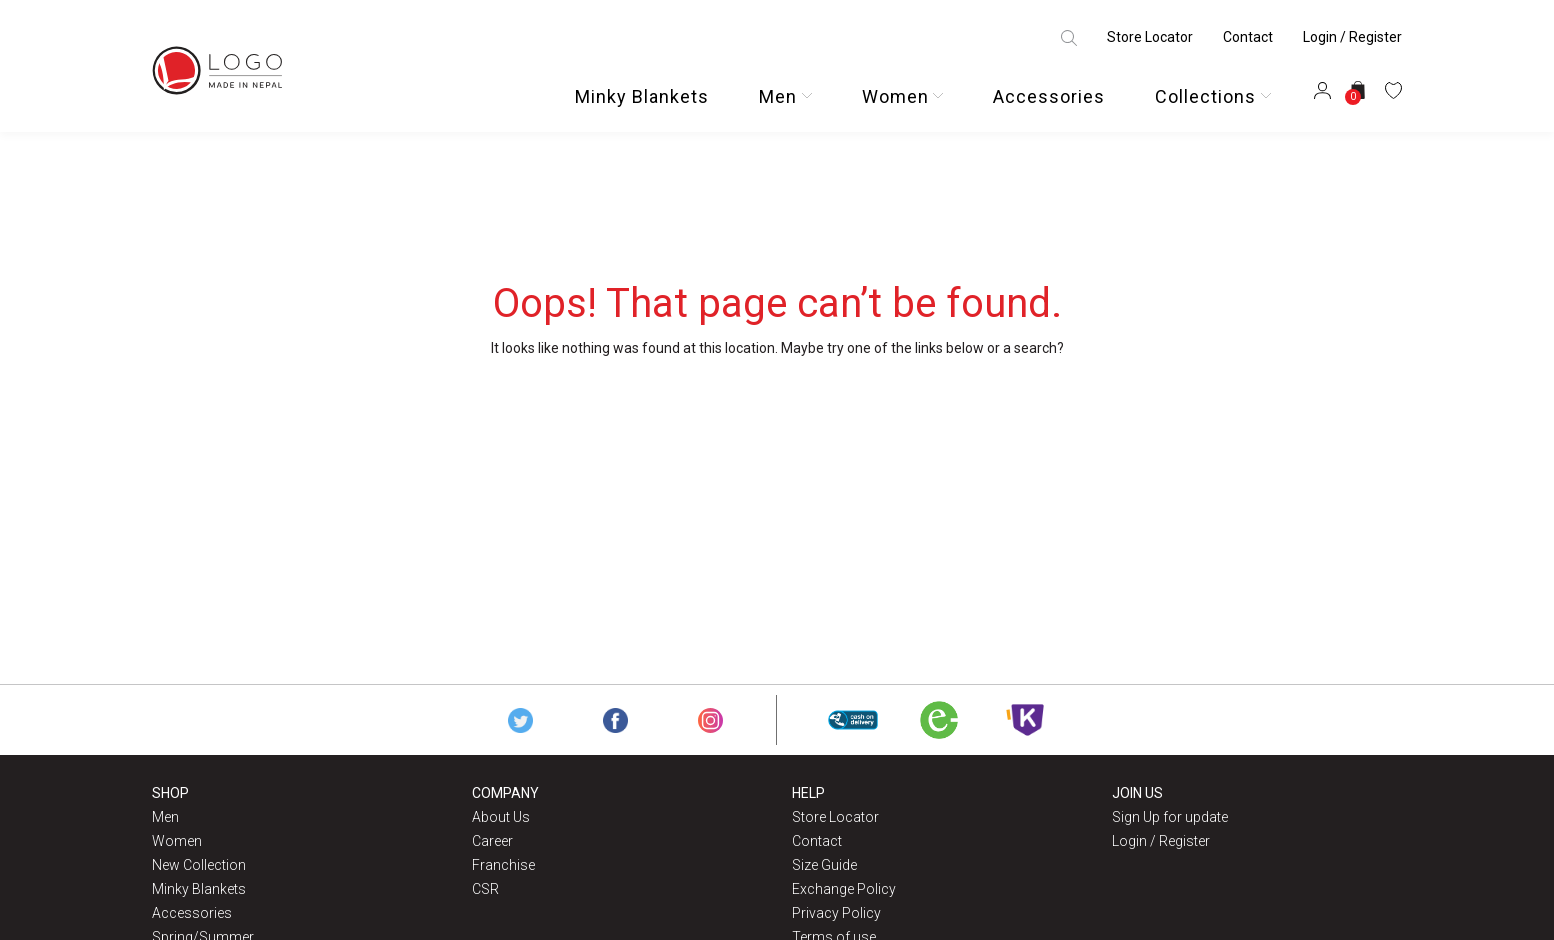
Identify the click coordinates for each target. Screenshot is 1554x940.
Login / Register (1352, 37)
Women (895, 96)
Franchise (503, 865)
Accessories (1049, 96)
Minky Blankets (642, 96)
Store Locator (1150, 37)
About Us (501, 817)
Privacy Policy (836, 913)
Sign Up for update (1170, 817)
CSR (485, 889)
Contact (1248, 37)
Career (492, 841)
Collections (1205, 96)
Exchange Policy (844, 889)
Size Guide (824, 865)
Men (778, 96)
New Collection (199, 865)
